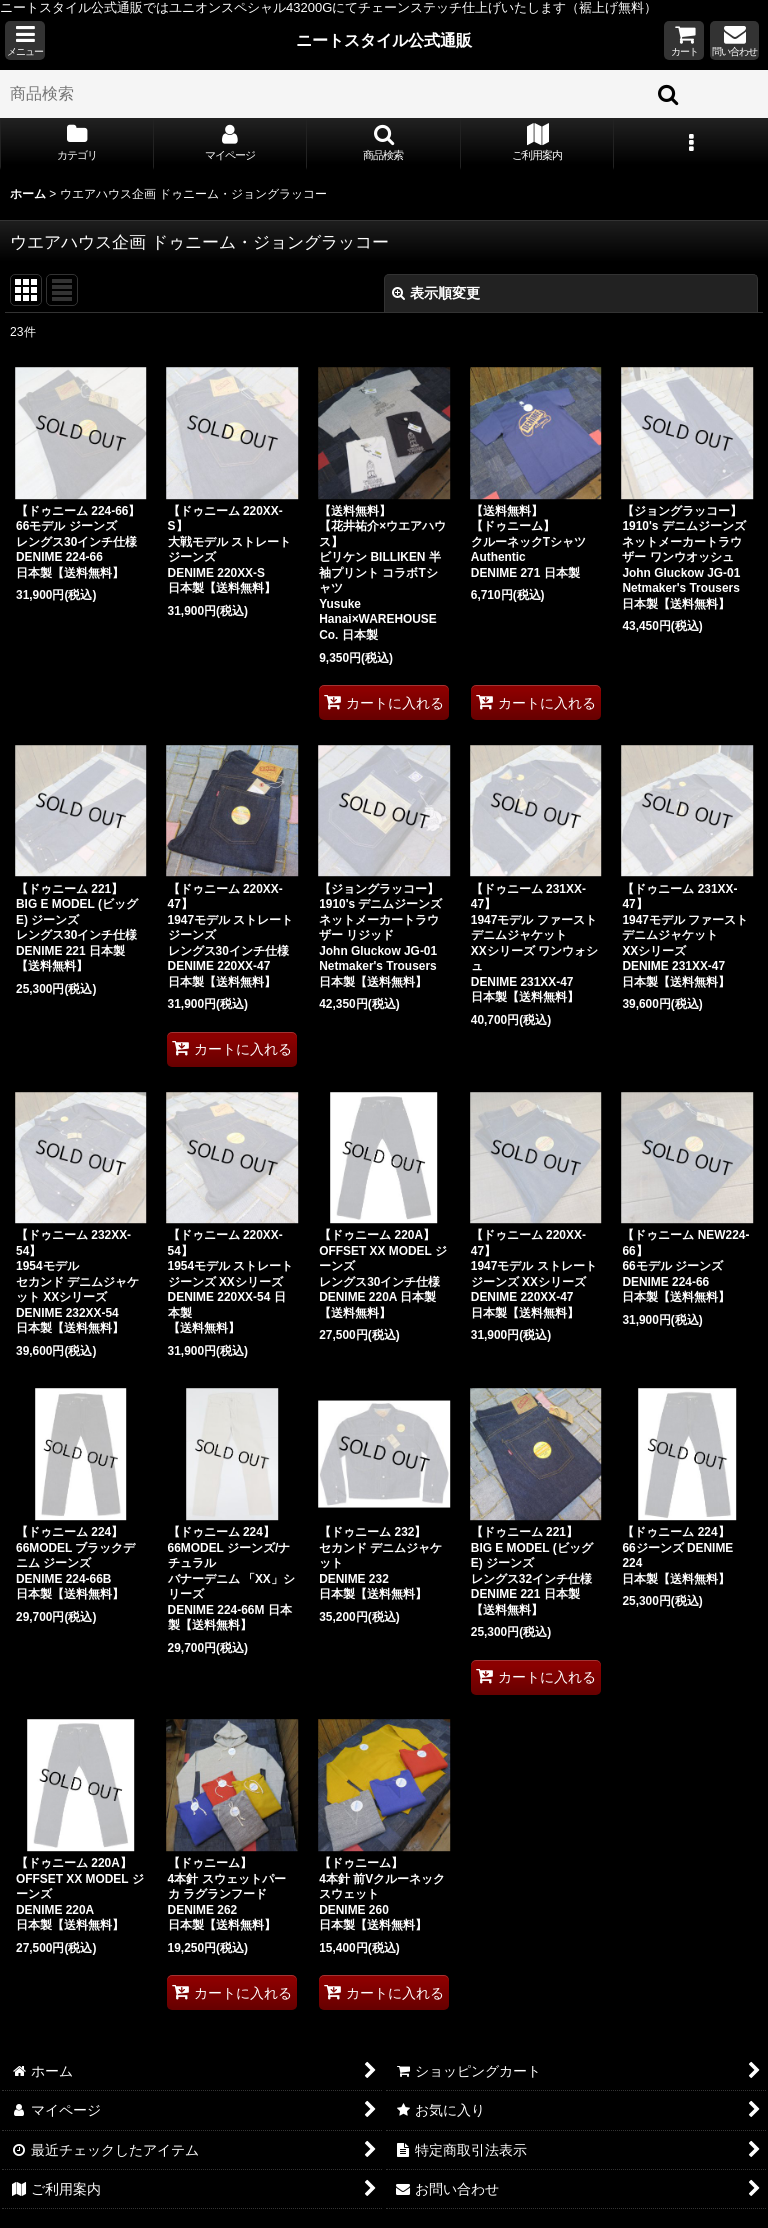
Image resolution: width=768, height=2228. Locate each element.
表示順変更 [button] (436, 293)
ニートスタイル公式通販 (384, 40)
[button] (25, 40)
